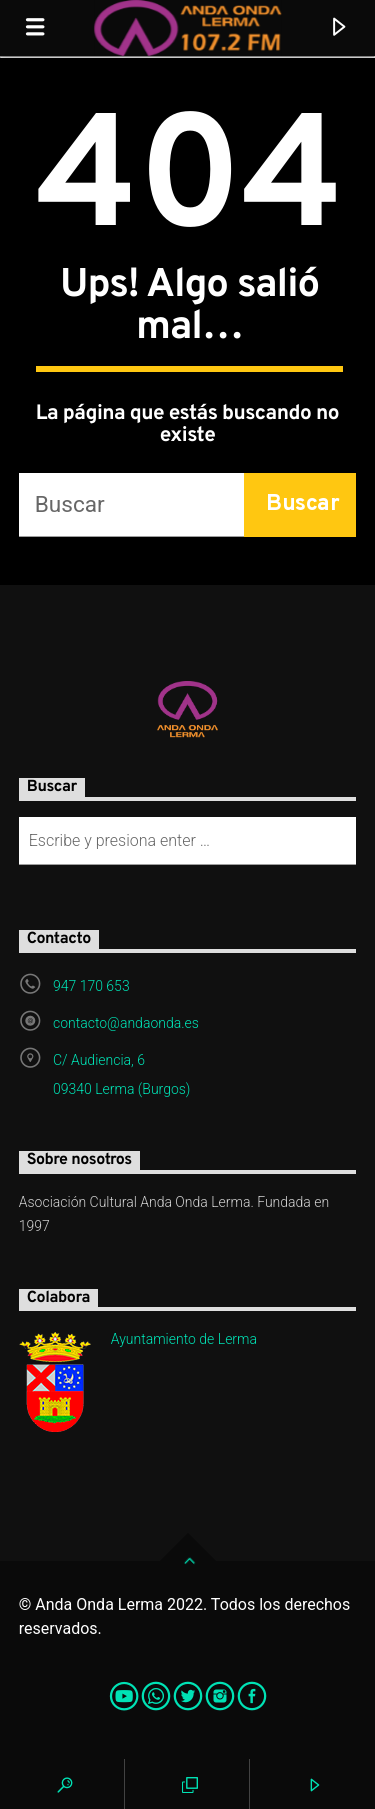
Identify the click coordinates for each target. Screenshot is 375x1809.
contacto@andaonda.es (126, 1023)
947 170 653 (91, 986)
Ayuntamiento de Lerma (184, 1339)
